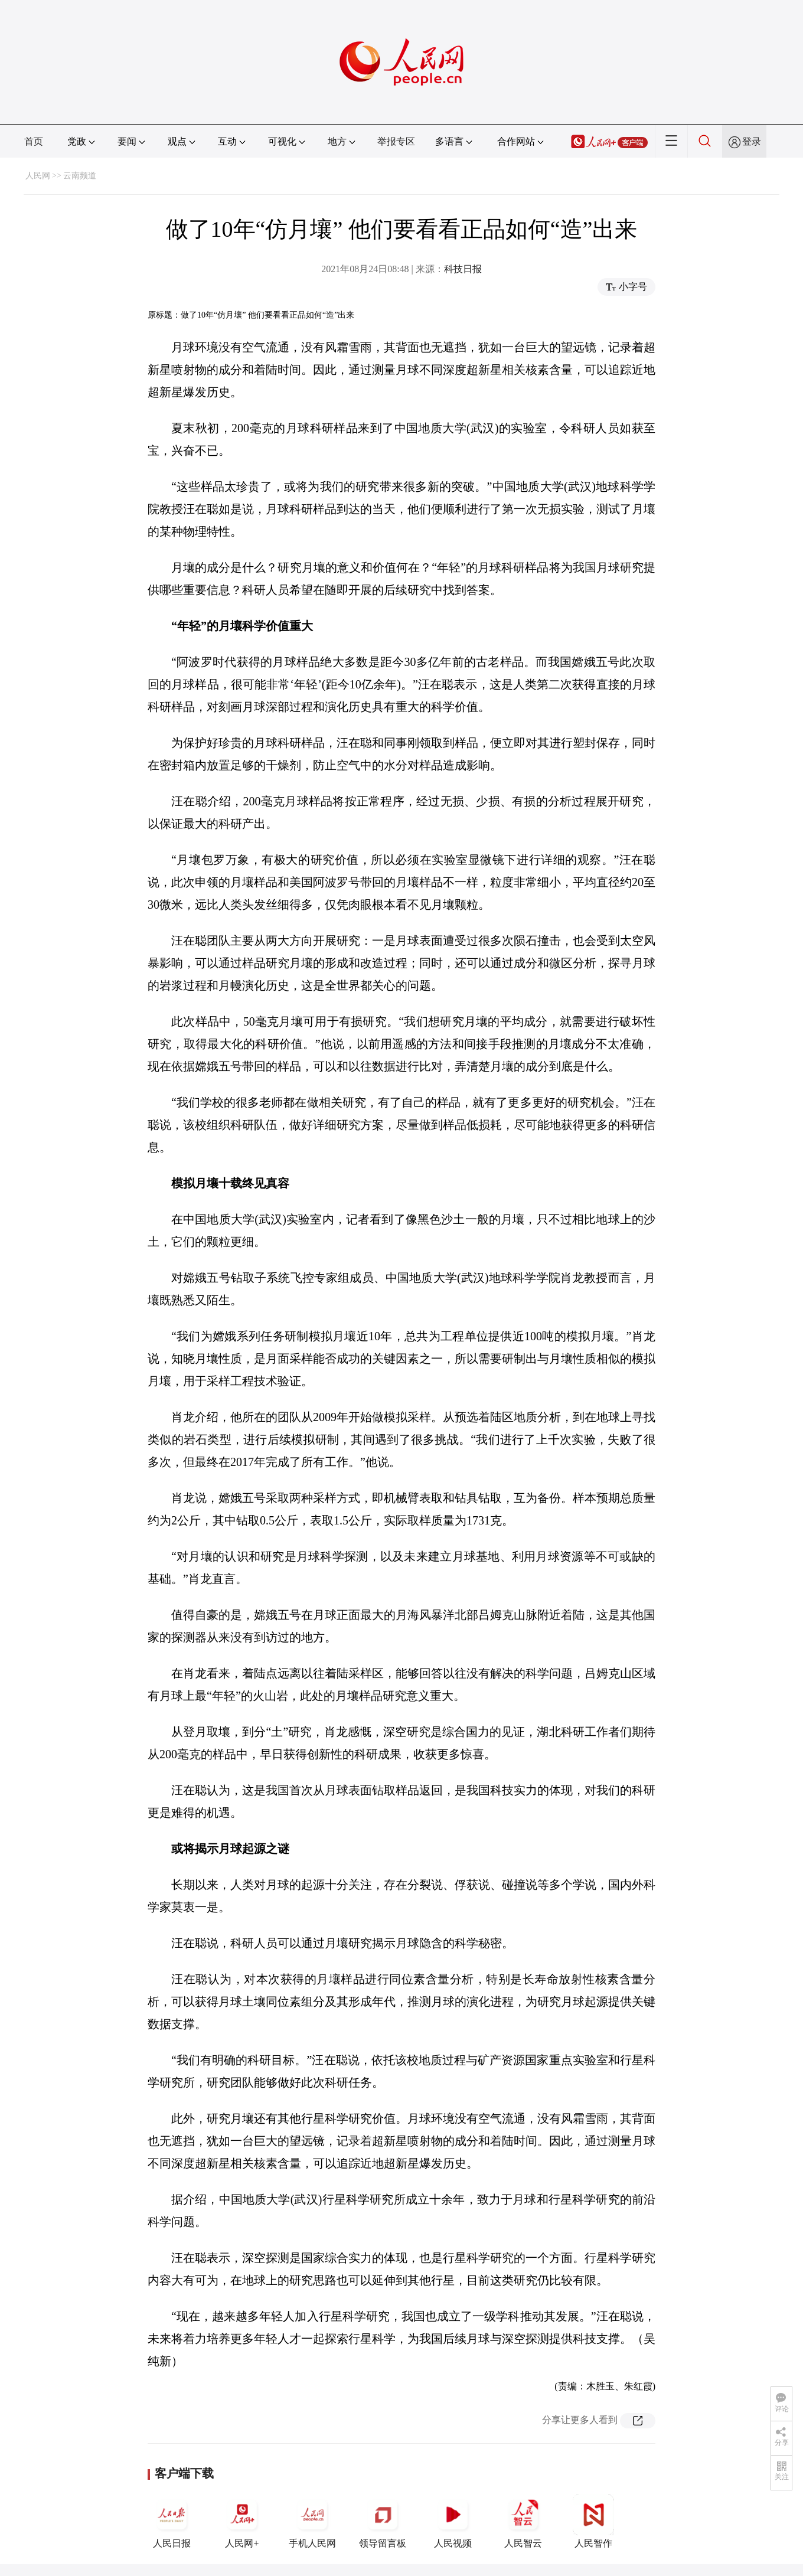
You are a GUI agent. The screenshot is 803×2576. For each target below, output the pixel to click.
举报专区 (396, 141)
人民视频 (453, 2521)
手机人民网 (312, 2521)
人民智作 (593, 2521)
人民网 (37, 175)
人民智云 (523, 2521)
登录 (751, 141)
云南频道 (79, 175)
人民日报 (171, 2521)
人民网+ (242, 2521)
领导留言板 (382, 2521)
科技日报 (463, 269)
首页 (33, 141)
